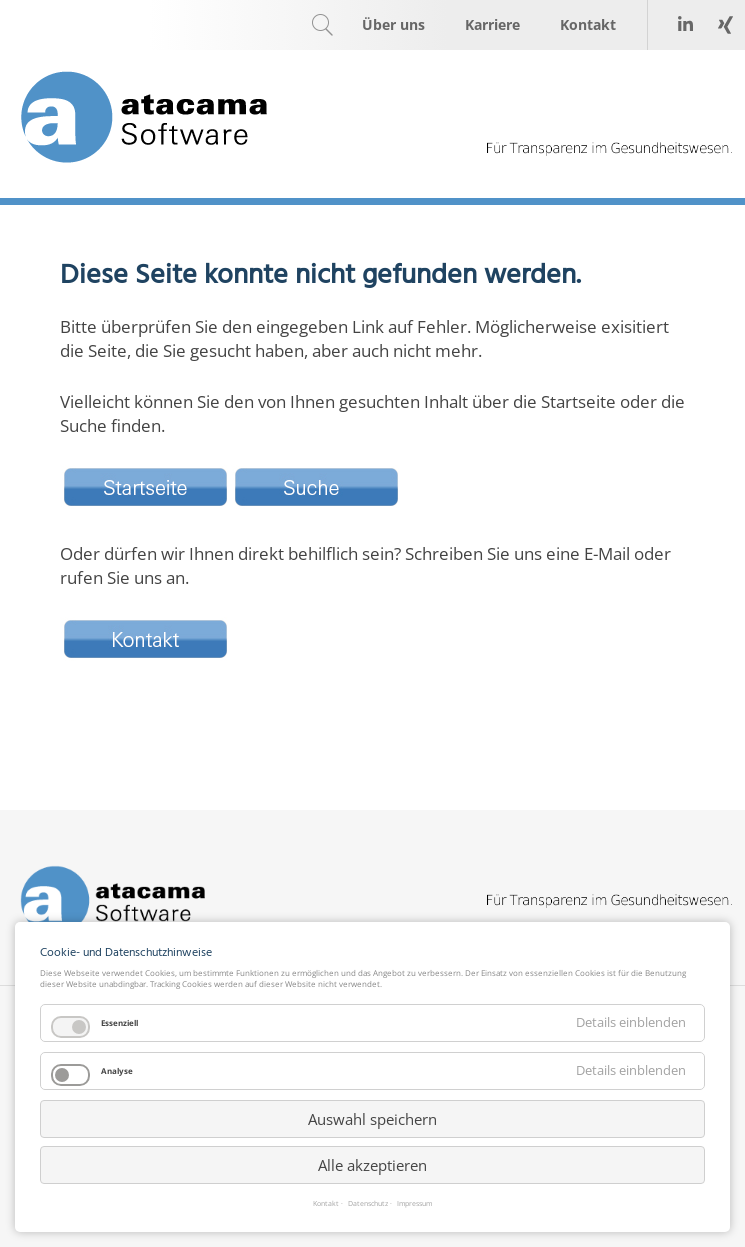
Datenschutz (368, 1204)
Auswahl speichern (372, 1119)
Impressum (414, 1204)
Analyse (117, 1070)
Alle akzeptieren (372, 1165)
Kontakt (326, 1204)
